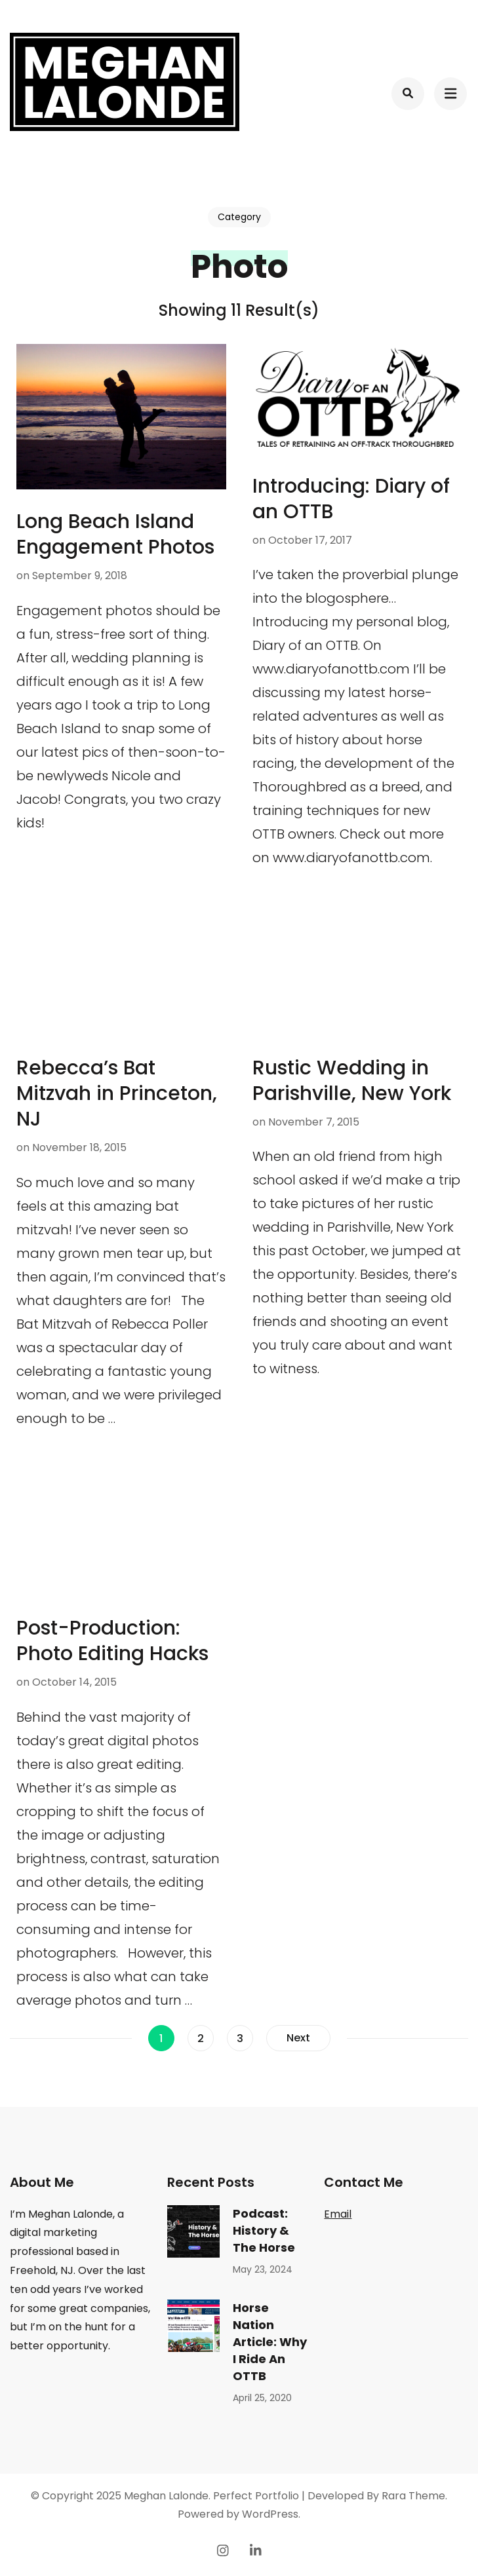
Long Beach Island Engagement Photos (115, 534)
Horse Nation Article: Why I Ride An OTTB (270, 2342)
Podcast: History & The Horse (264, 2230)
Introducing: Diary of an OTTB (351, 498)
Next (298, 2037)
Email (337, 2214)
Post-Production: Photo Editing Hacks (112, 1640)
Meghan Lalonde (166, 2495)
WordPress (270, 2514)
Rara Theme (413, 2495)
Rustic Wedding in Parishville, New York (351, 1080)
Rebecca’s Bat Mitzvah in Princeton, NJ (116, 1093)
